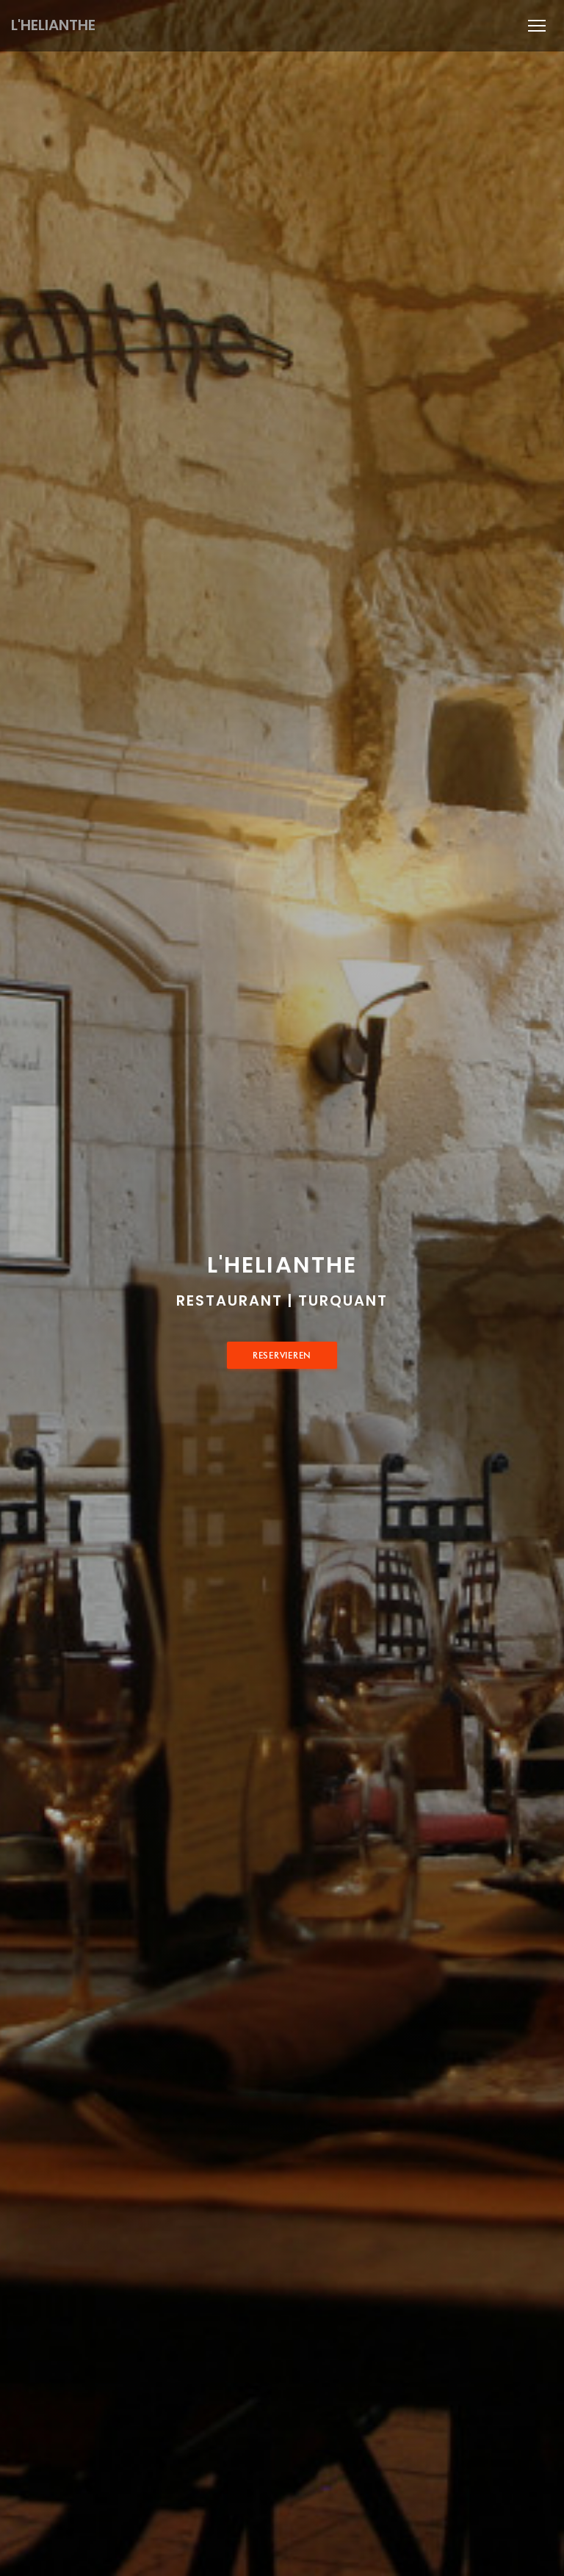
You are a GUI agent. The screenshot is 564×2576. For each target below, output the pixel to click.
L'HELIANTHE (53, 25)
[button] (537, 26)
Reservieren (282, 1355)
